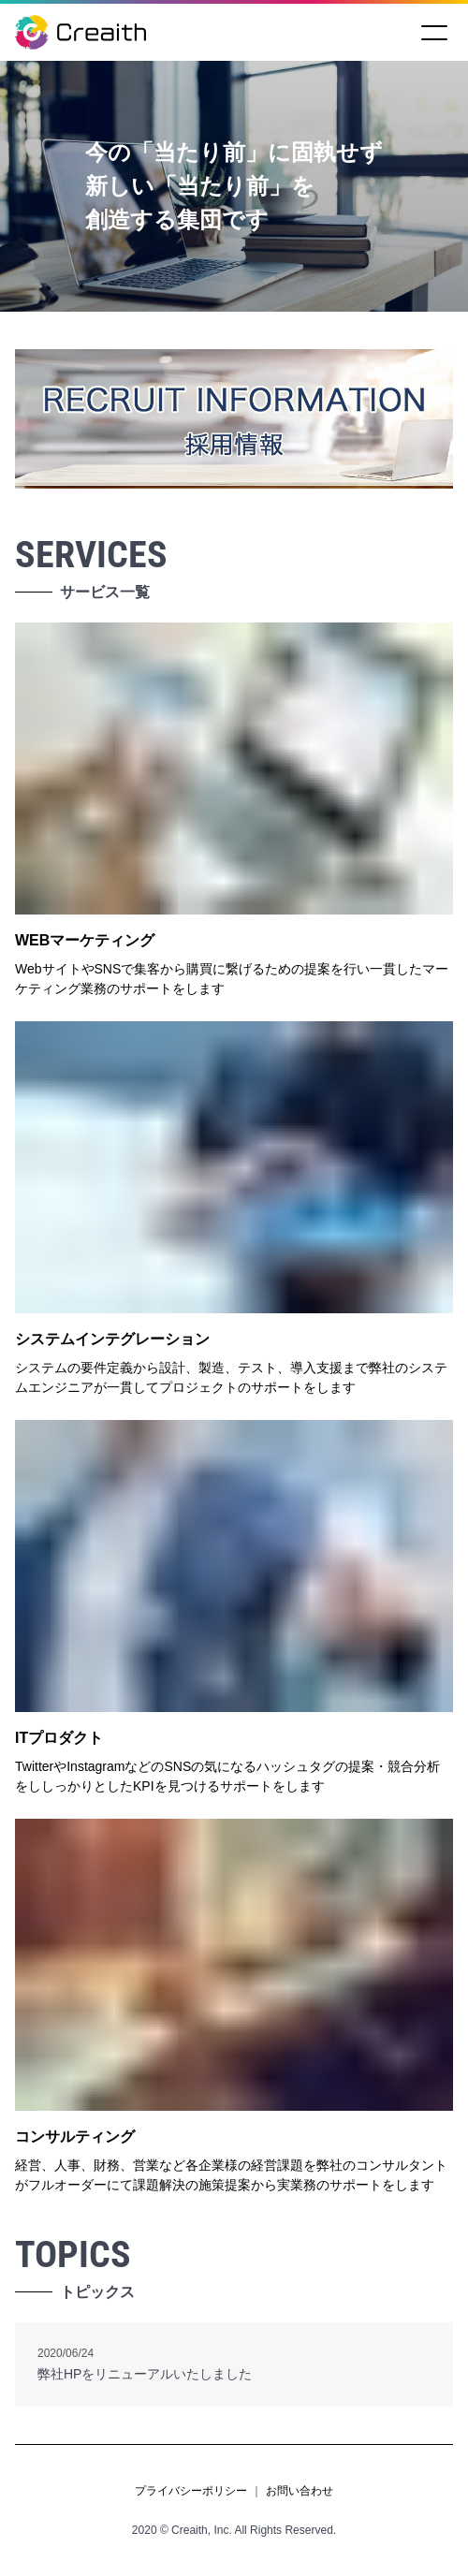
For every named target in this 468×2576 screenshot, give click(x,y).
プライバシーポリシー (191, 2490)
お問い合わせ (299, 2490)
